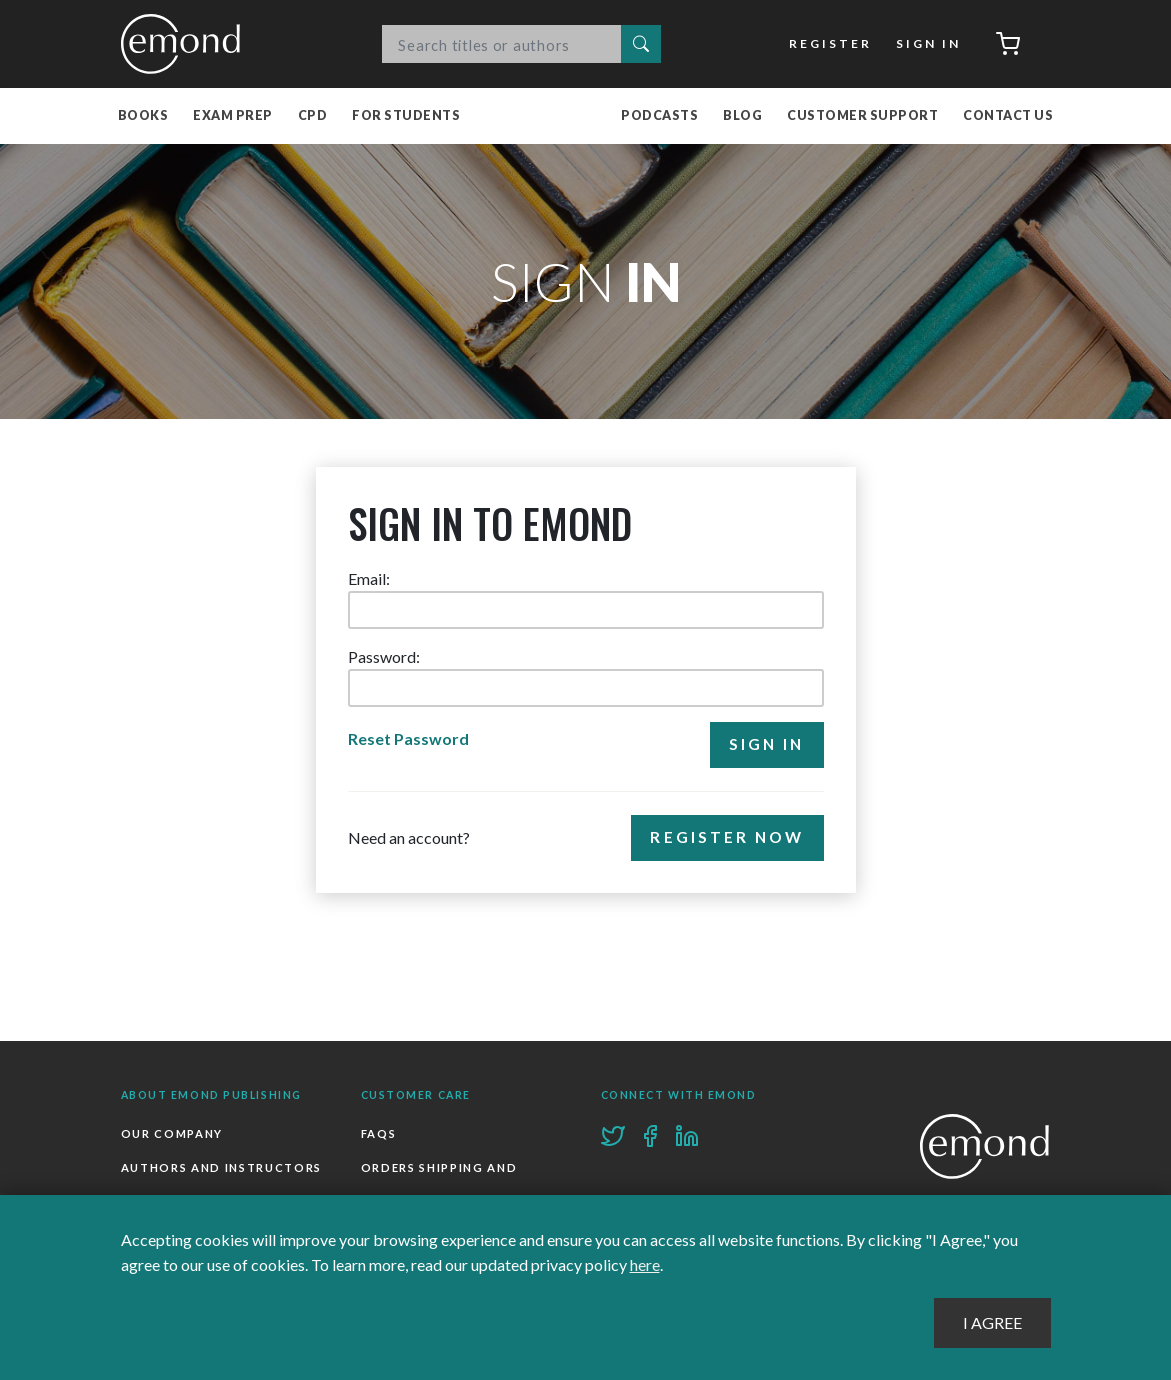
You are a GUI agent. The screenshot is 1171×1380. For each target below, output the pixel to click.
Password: (384, 656)
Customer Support (862, 115)
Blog (742, 115)
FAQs (379, 1133)
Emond (186, 44)
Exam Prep (233, 115)
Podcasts (659, 115)
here (645, 1264)
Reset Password (408, 738)
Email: (369, 578)
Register (830, 43)
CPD (313, 115)
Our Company (172, 1133)
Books (143, 115)
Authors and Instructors (222, 1167)
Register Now (727, 837)
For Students (406, 115)
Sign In (928, 43)
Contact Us (1008, 115)
